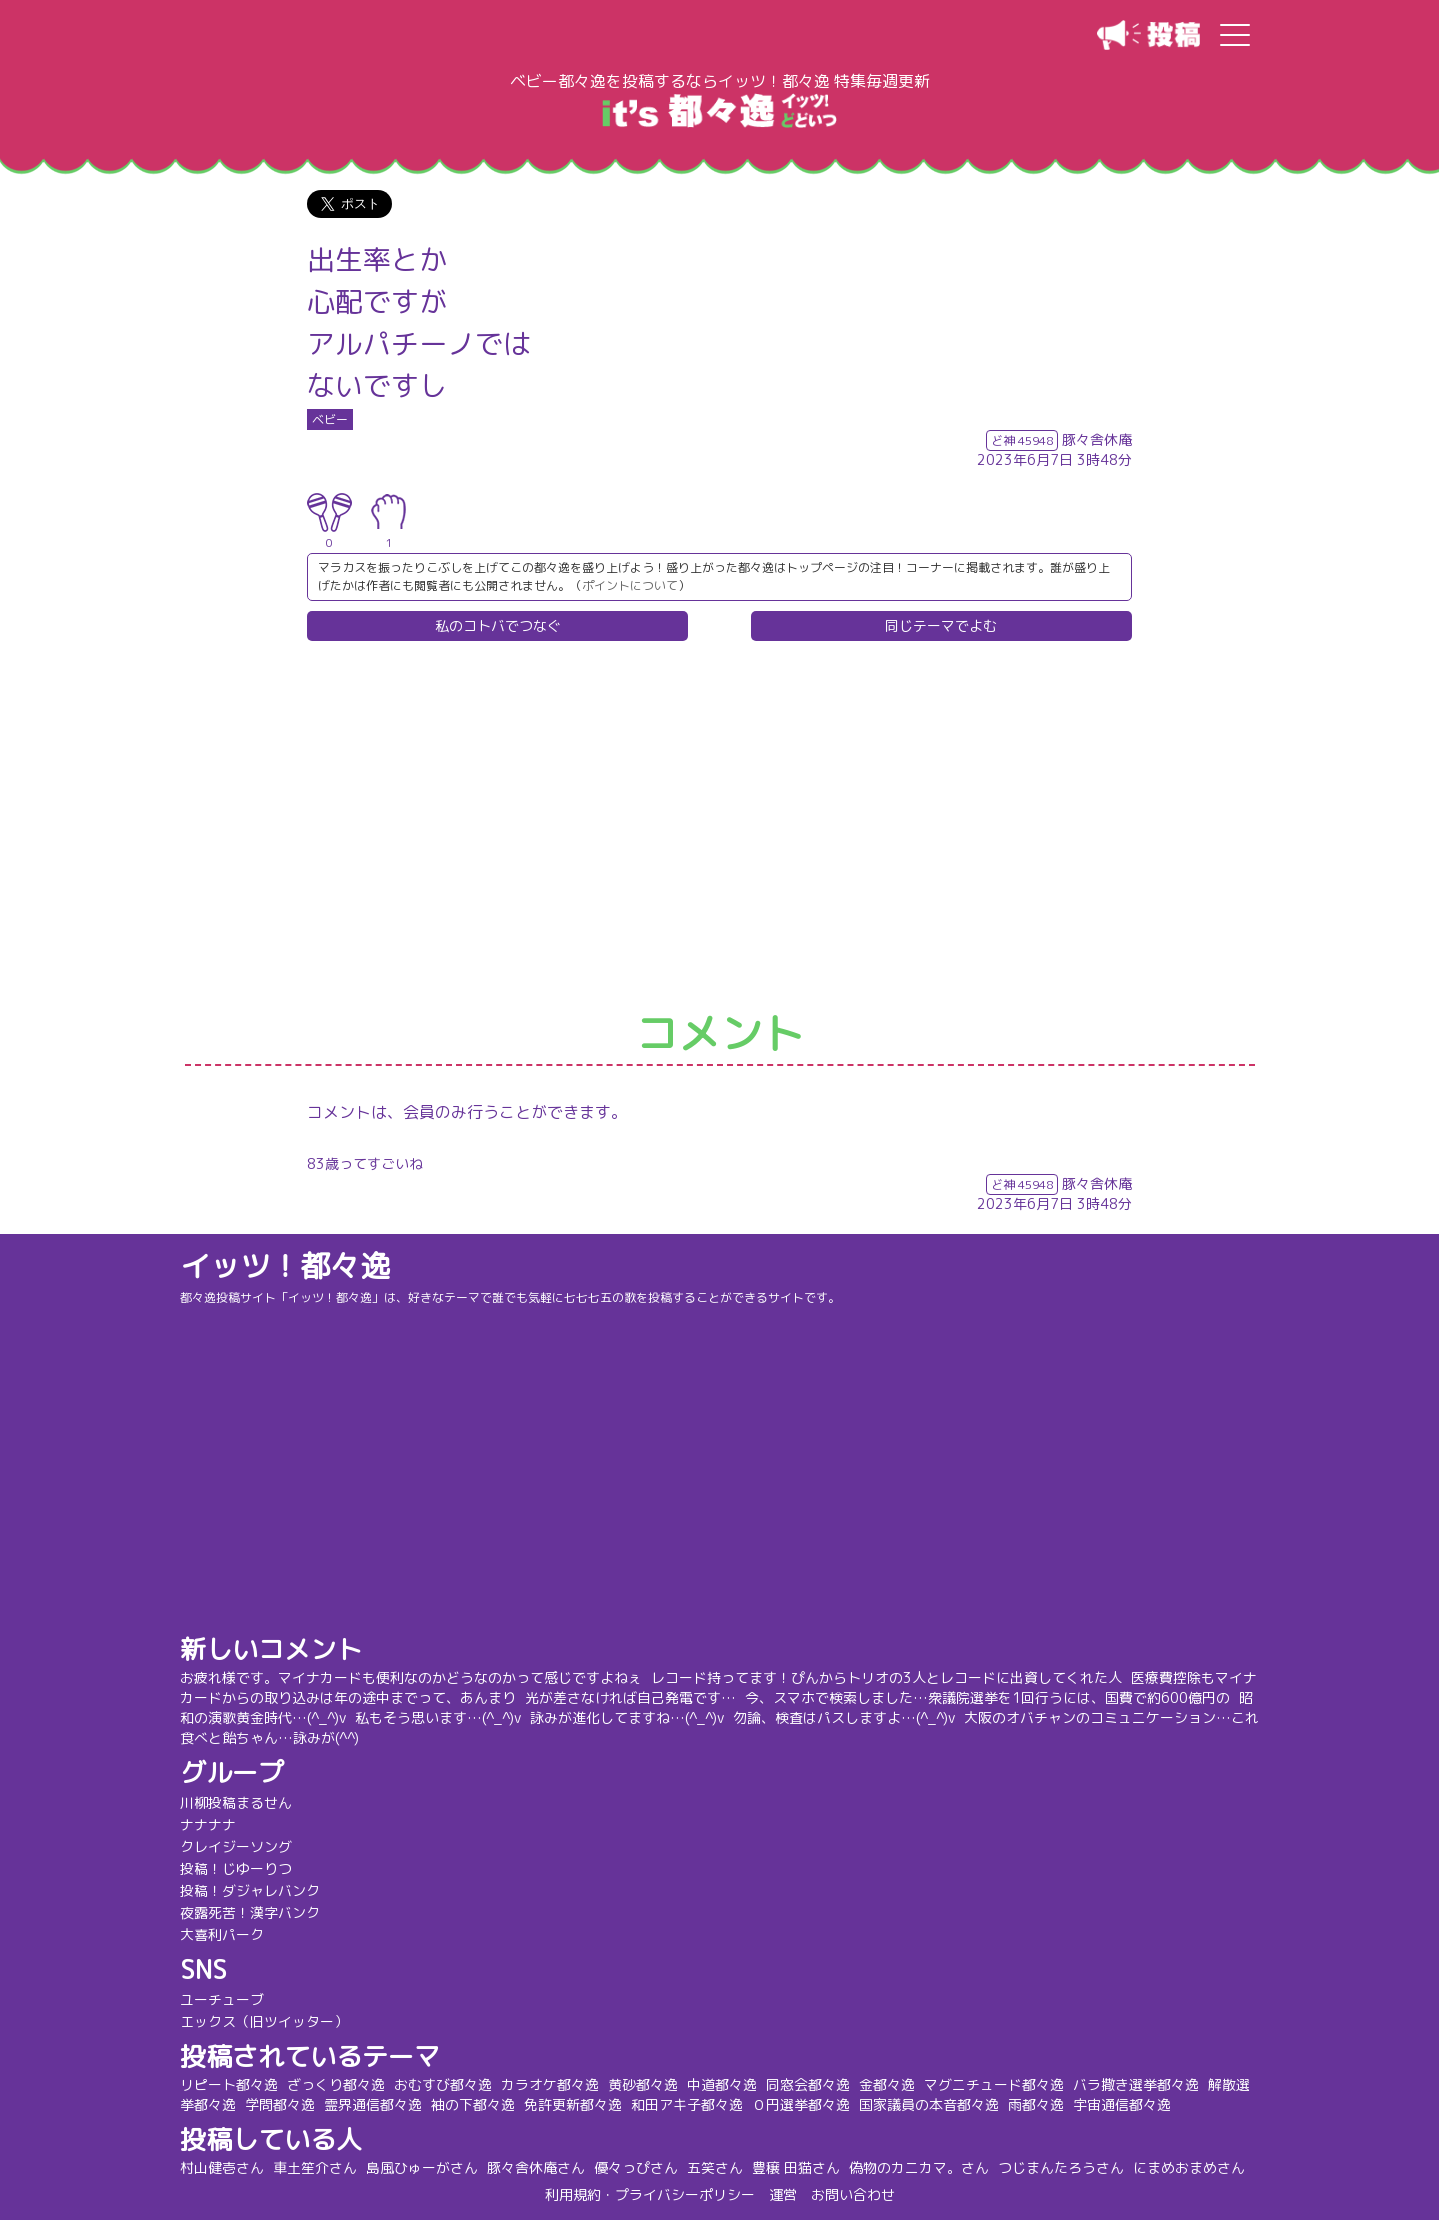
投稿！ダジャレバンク (250, 1890)
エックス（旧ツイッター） (264, 2021)
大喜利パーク (222, 1934)
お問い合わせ (853, 2194)
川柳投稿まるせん (236, 1802)
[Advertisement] (720, 827)
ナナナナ (208, 1824)
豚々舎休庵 (1097, 439)
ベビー (330, 419)
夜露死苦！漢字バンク (250, 1912)
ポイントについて (630, 585)
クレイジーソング (236, 1846)
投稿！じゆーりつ (236, 1868)
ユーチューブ (222, 1999)
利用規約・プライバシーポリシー (650, 2194)
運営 (783, 2194)
